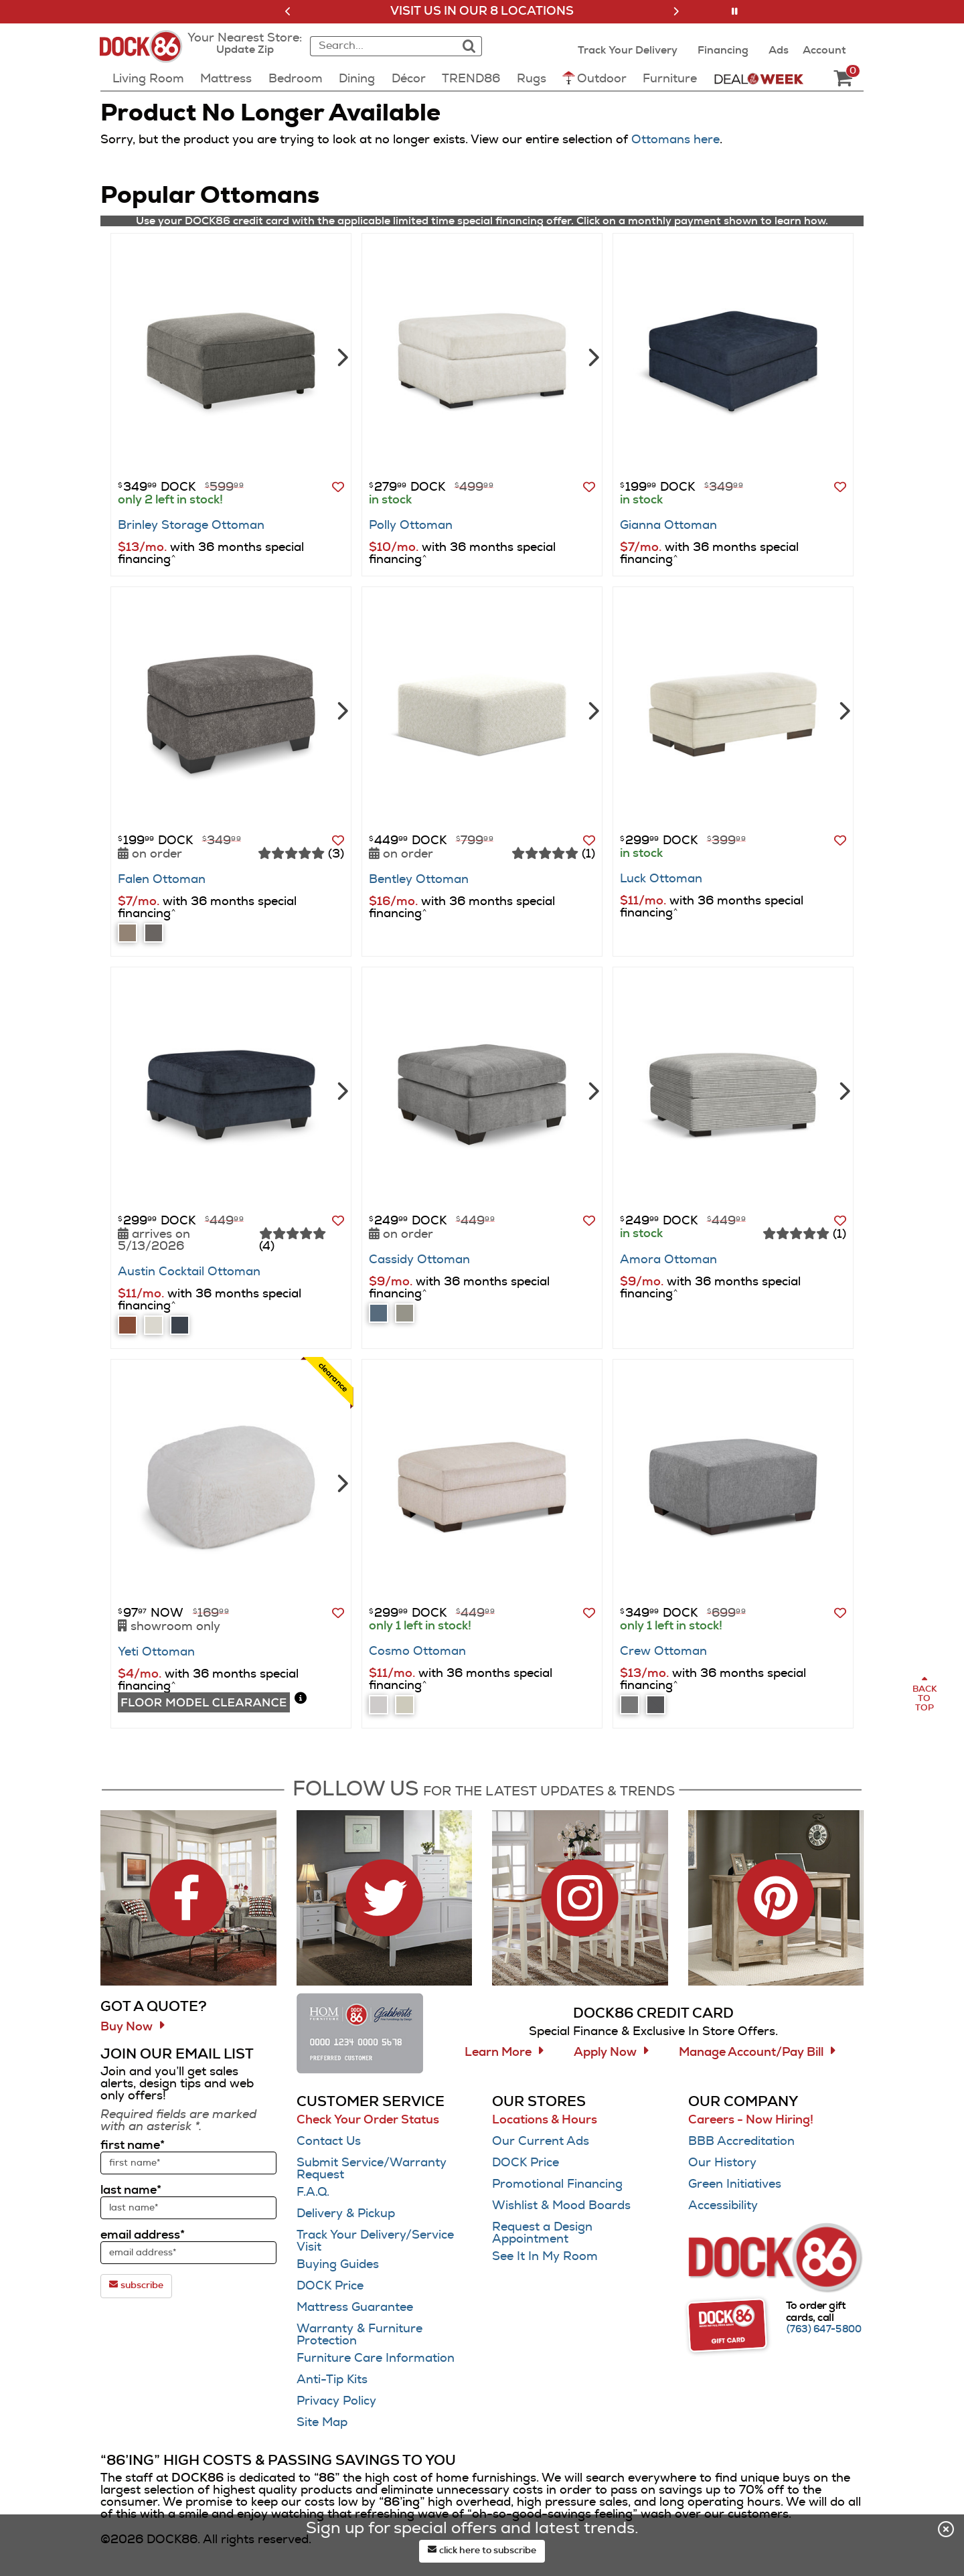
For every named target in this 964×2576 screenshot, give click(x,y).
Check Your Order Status (368, 2120)
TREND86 (471, 79)
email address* (142, 2235)
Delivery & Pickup (346, 2214)
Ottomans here (675, 140)
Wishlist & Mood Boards (561, 2206)
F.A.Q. (313, 2192)
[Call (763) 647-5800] (824, 2330)
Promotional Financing (557, 2184)
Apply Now (605, 2052)
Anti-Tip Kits (332, 2380)
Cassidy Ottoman (419, 1260)
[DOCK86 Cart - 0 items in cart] (842, 79)
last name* (130, 2190)
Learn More (498, 2052)
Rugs (531, 79)
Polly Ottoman (411, 525)
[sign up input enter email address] (188, 2252)
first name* (132, 2146)
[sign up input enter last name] (188, 2207)
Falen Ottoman (162, 880)
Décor (409, 79)
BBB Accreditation (741, 2142)
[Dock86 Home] (144, 54)
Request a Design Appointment (542, 2233)
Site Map (322, 2423)
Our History (722, 2163)
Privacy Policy (336, 2401)
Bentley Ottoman (419, 880)
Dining (357, 79)
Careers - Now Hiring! (750, 2120)
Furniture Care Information (376, 2358)
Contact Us (329, 2142)
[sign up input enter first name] (188, 2163)
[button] (288, 11)
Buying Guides (338, 2265)
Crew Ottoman (663, 1651)
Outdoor (594, 78)
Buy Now (126, 2027)
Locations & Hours (544, 2120)
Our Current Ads (540, 2142)
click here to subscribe (482, 2550)
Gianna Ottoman (668, 525)
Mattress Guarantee (355, 2308)
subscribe (136, 2284)
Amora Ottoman (668, 1260)
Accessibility (723, 2206)
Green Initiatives (734, 2184)
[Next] (341, 356)
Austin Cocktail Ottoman (189, 1272)
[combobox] (382, 46)
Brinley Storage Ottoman (191, 525)
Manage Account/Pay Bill (751, 2052)
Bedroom (295, 79)
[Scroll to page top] (924, 1694)
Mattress (226, 79)
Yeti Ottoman (156, 1652)
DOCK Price (330, 2286)
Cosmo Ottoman (417, 1651)
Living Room (148, 79)
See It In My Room (545, 2257)
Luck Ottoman (661, 879)
